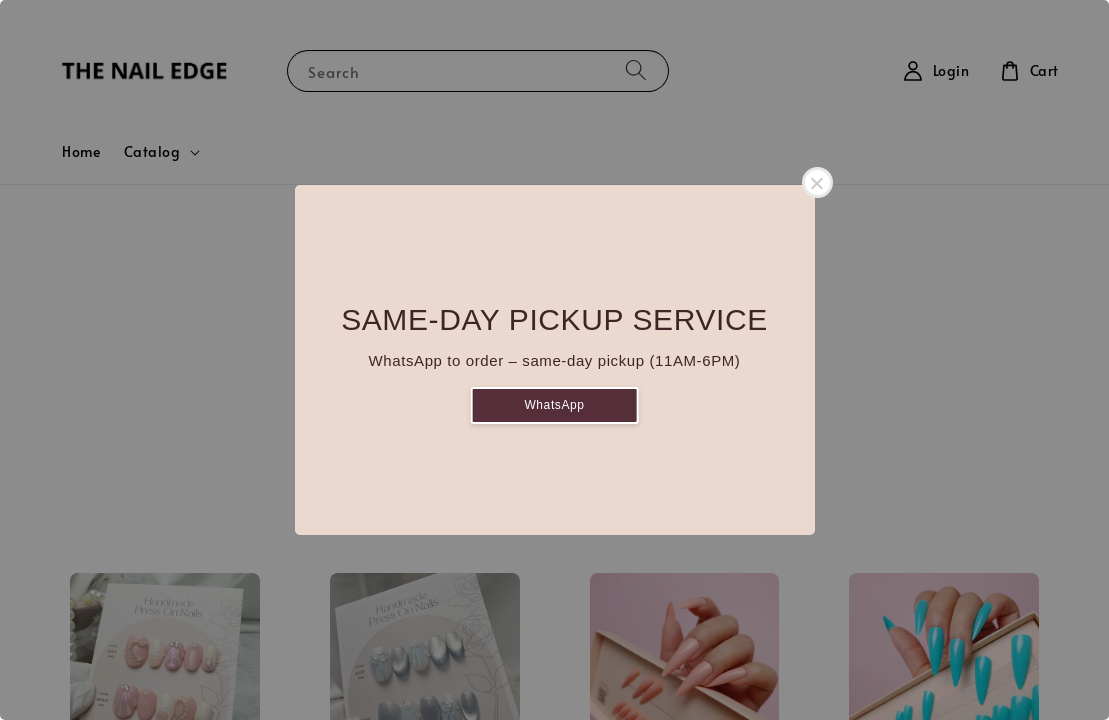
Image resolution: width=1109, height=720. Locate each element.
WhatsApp (554, 405)
